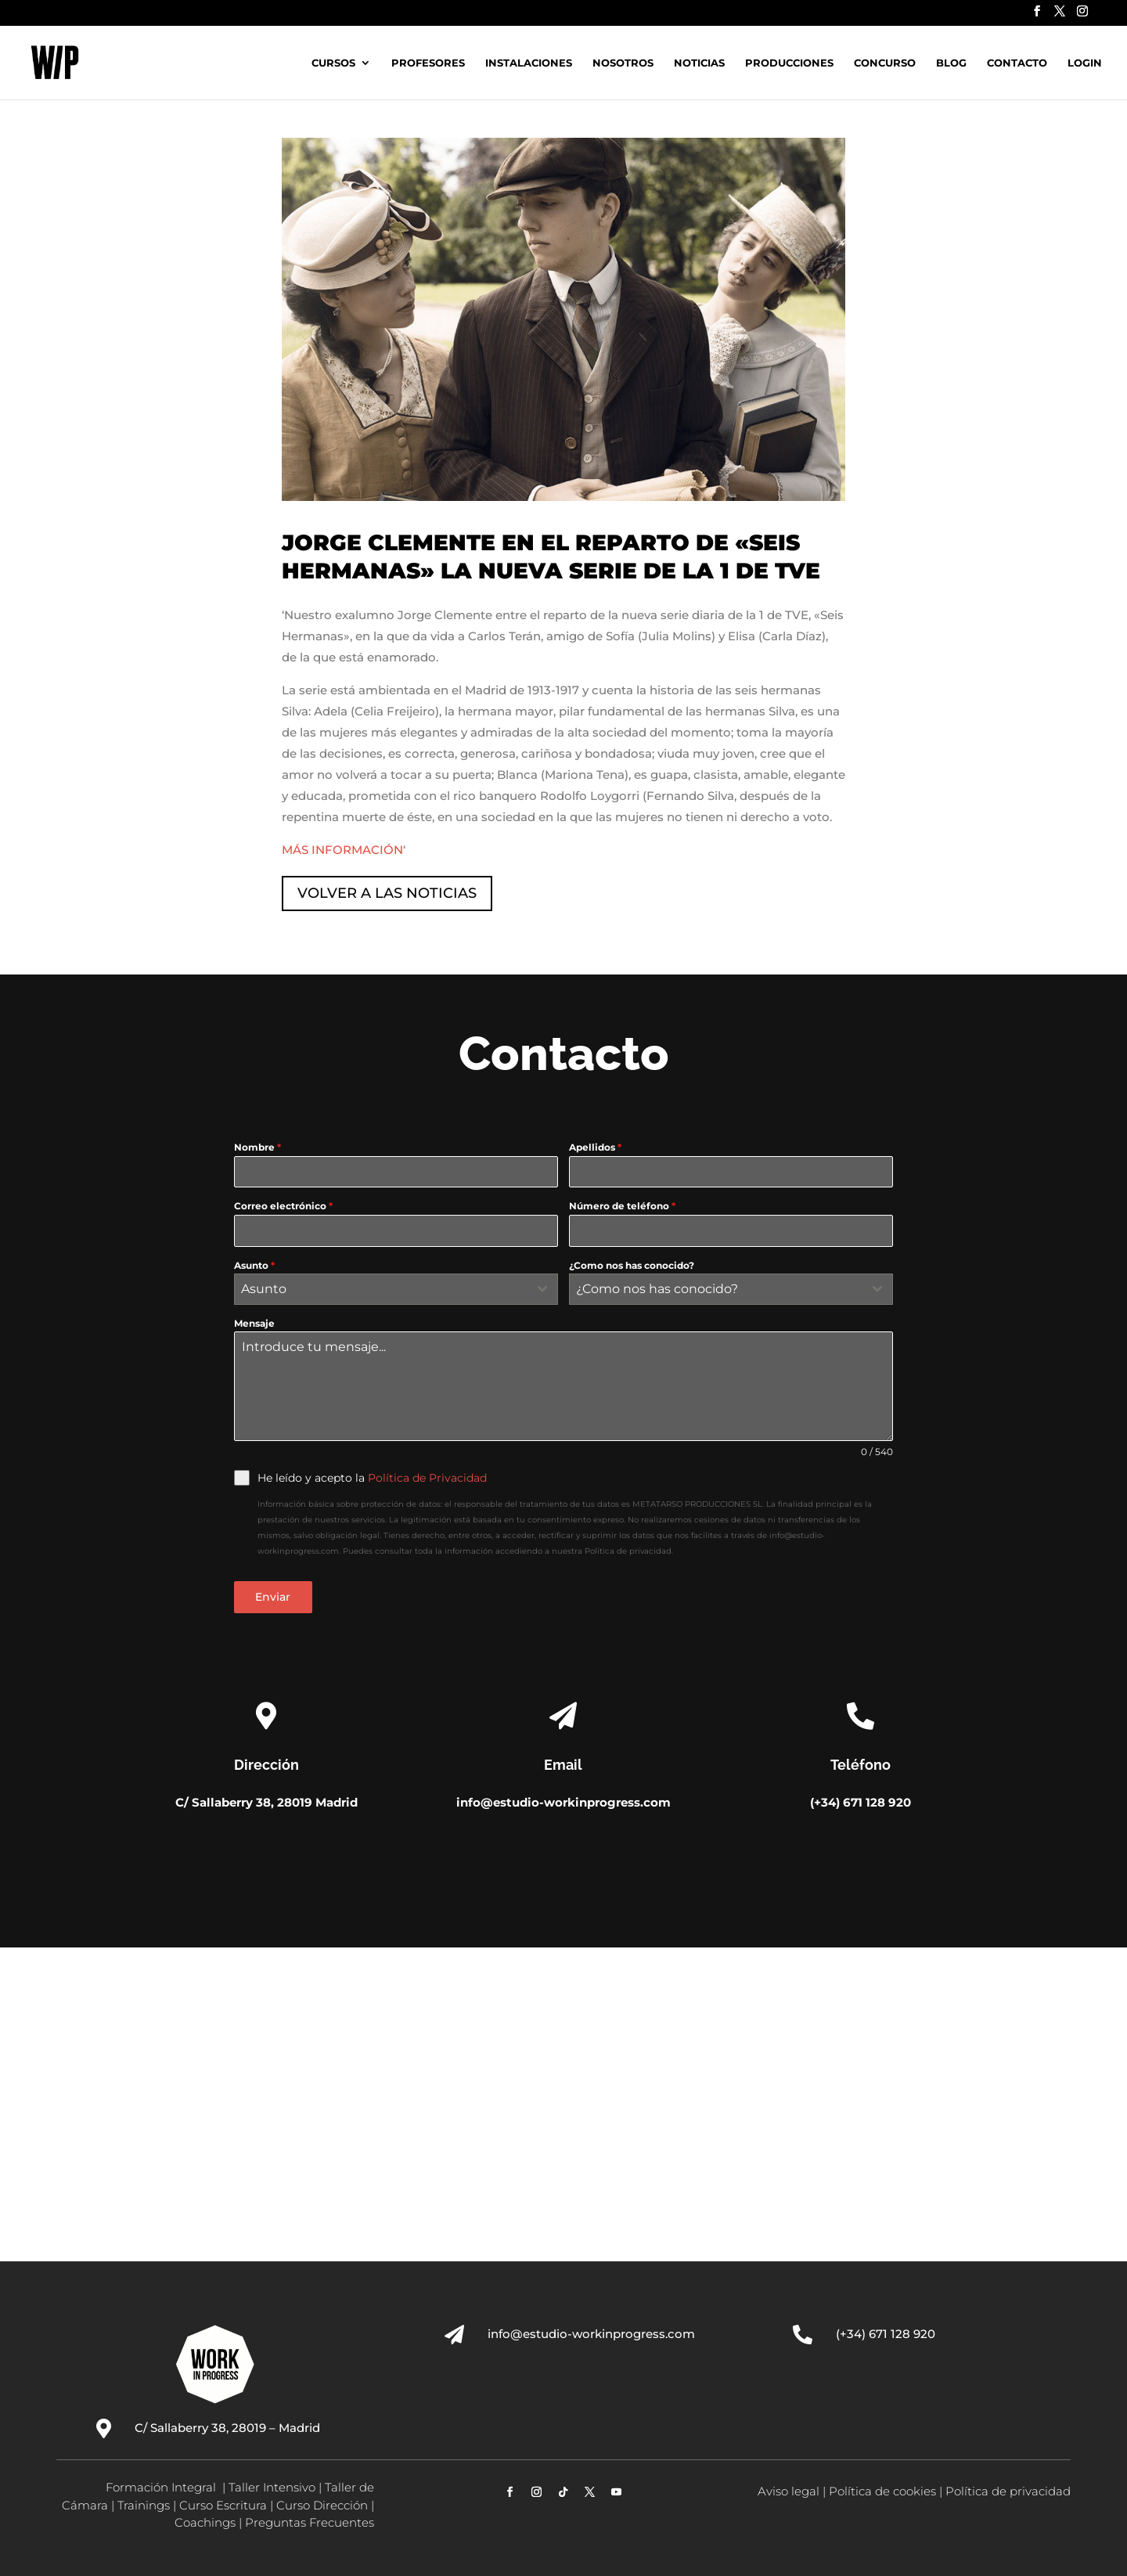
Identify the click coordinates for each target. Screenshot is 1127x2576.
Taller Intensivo (272, 2487)
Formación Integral (162, 2487)
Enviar (272, 1597)
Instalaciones (528, 63)
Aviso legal (788, 2491)
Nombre (257, 1147)
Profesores (428, 63)
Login (1085, 63)
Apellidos (595, 1147)
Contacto (1017, 63)
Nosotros (623, 63)
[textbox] (381, 1289)
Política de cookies (882, 2491)
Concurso (885, 63)
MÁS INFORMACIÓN (342, 849)
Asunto (254, 1265)
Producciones (789, 63)
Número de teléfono (622, 1206)
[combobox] (396, 1289)
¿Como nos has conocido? (631, 1265)
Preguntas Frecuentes (309, 2522)
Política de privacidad (1008, 2491)
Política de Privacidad (427, 1478)
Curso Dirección (322, 2505)
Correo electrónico (283, 1206)
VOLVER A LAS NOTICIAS (387, 893)
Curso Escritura (223, 2505)
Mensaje (254, 1323)
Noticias (699, 63)
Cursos (333, 63)
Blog (951, 63)
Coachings (205, 2522)
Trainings (143, 2505)
